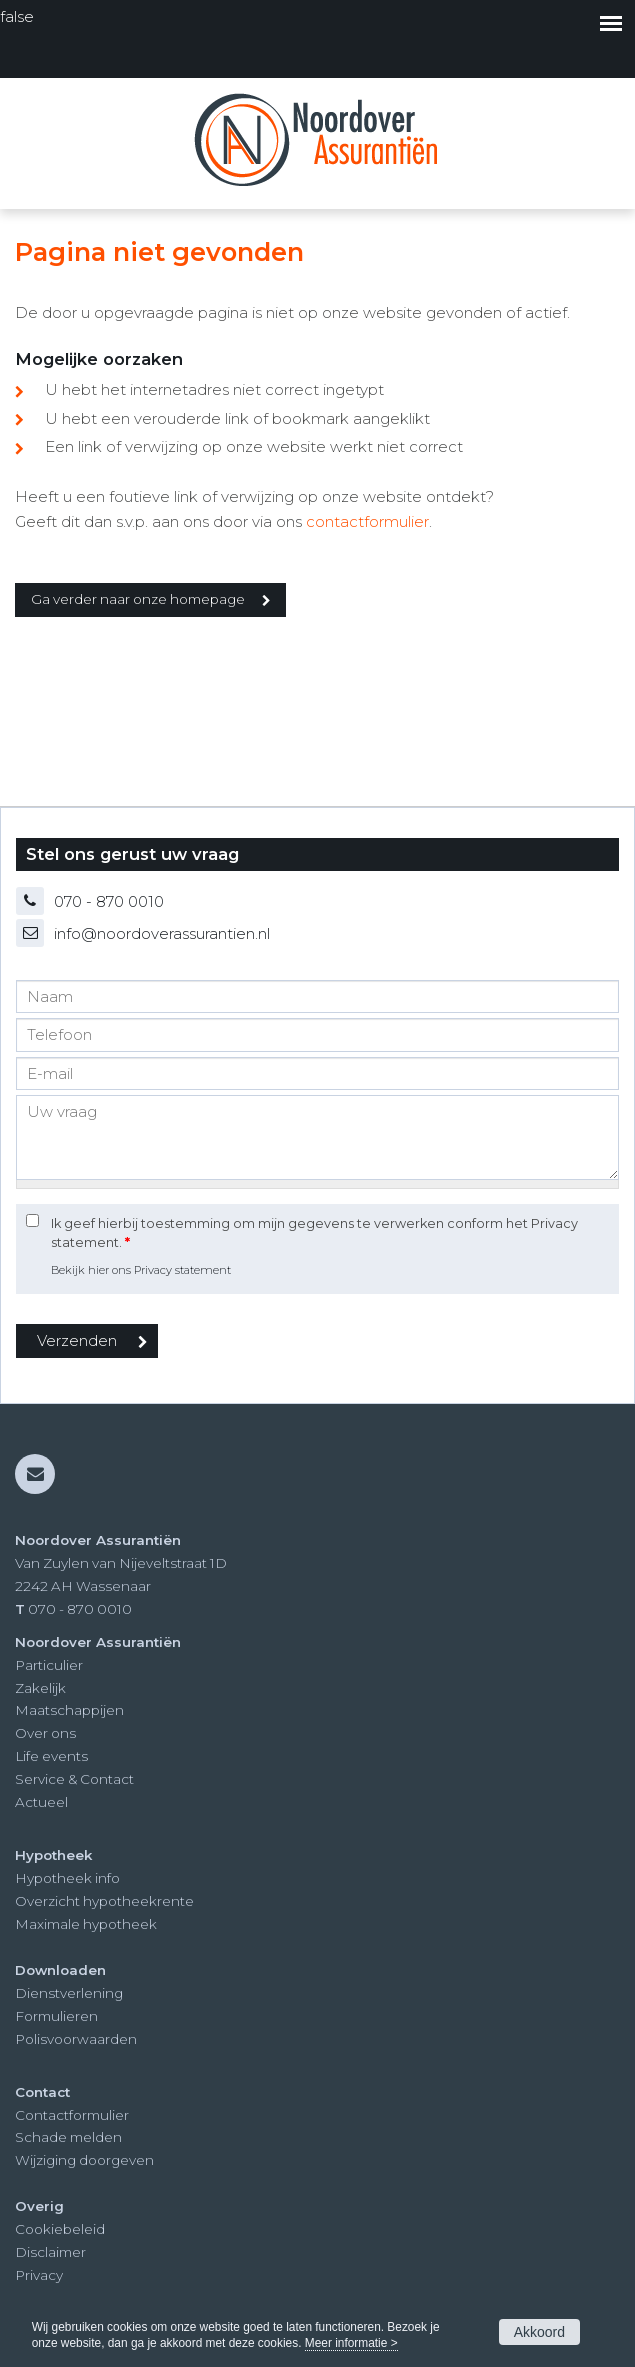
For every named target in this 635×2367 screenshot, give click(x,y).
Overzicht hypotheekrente (104, 1901)
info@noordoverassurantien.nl (162, 933)
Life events (51, 1756)
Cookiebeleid (60, 2229)
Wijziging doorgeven (84, 2160)
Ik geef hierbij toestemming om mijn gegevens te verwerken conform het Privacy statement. (314, 1233)
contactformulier (367, 521)
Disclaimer (50, 2252)
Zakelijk (40, 1688)
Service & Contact (74, 1779)
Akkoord (539, 2332)
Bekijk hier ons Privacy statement (141, 1270)
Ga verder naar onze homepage (138, 599)
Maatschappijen (69, 1710)
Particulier (49, 1665)
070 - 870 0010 (109, 901)
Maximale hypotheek (86, 1924)
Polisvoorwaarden (76, 2039)
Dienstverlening (69, 1993)
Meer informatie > (351, 2343)
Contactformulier (72, 2115)
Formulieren (56, 2016)
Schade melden (68, 2137)
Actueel (41, 1802)
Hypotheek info (67, 1878)
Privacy (39, 2275)
